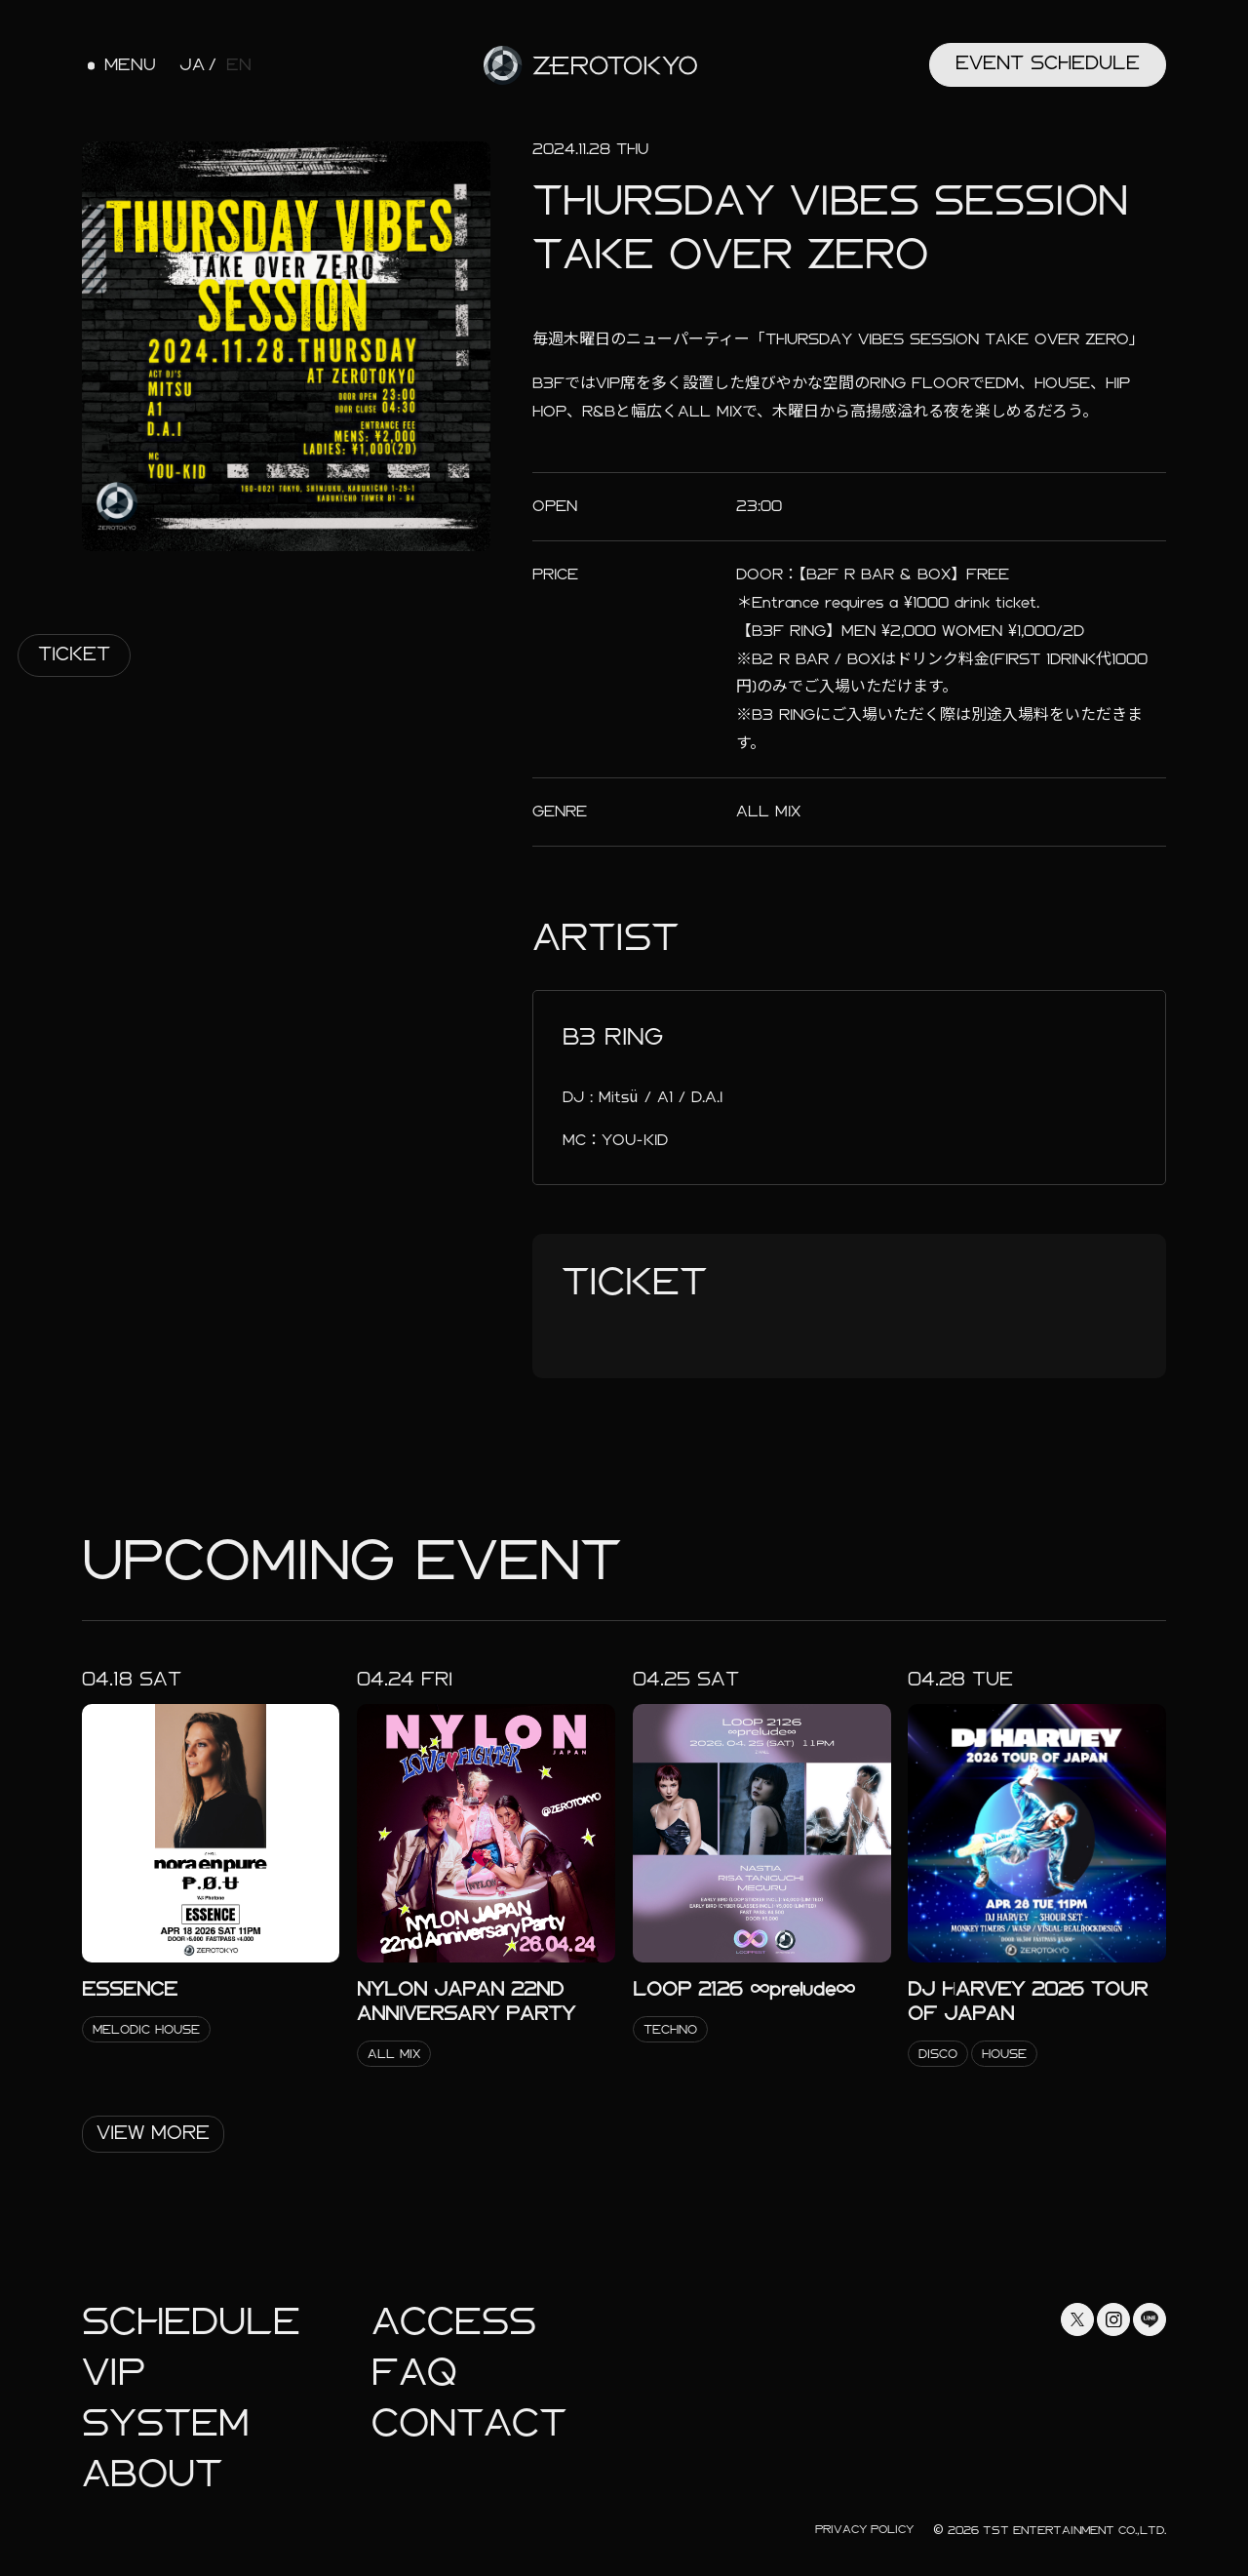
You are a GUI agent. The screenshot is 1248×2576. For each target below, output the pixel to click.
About (152, 2474)
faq (414, 2373)
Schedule (191, 2322)
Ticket (74, 654)
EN (239, 65)
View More (153, 2132)
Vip (113, 2373)
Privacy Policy (864, 2529)
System (165, 2423)
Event (1048, 63)
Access (453, 2322)
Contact (468, 2423)
